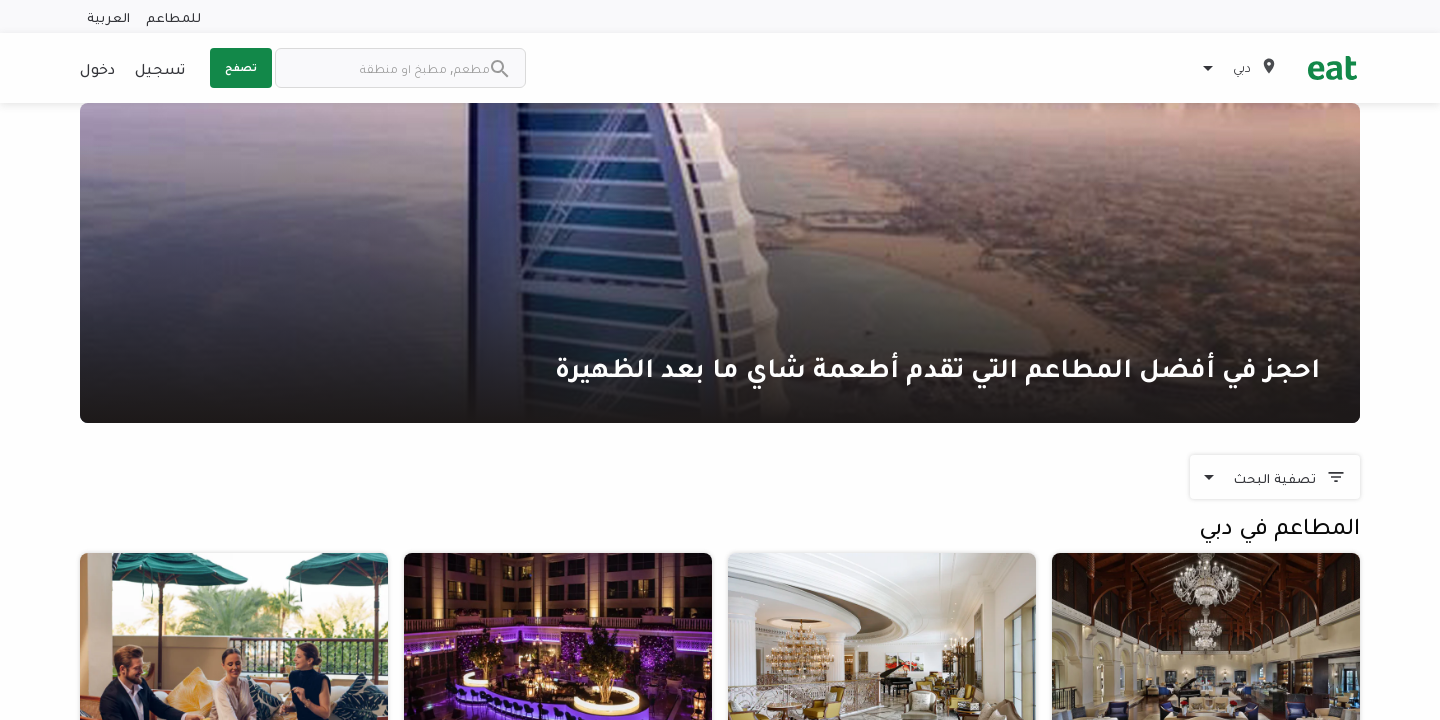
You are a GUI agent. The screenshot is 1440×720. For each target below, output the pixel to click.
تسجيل (160, 68)
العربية (108, 16)
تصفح (241, 67)
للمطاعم (173, 16)
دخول (97, 68)
